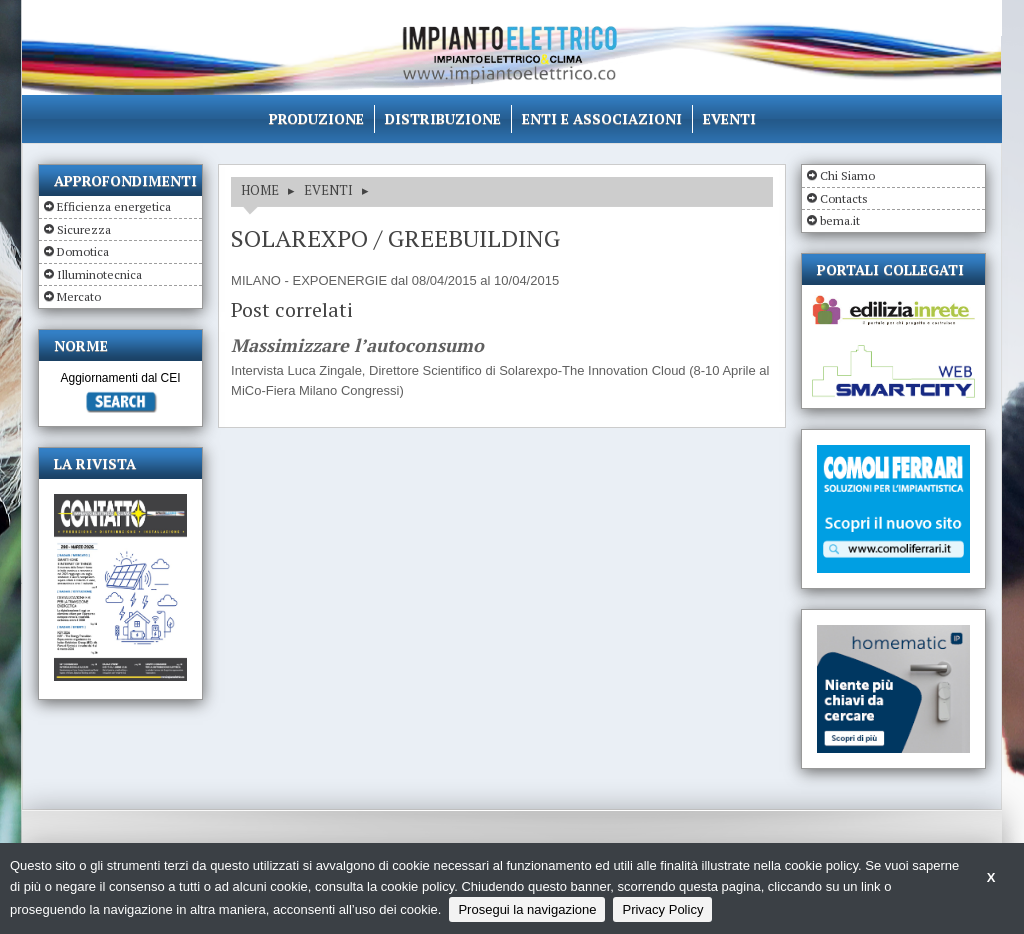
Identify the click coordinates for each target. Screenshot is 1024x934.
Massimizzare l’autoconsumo (357, 346)
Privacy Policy (662, 909)
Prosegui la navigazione (527, 909)
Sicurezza (84, 229)
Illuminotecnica (99, 274)
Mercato (79, 296)
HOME (260, 190)
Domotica (83, 251)
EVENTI (328, 190)
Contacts (844, 198)
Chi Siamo (847, 175)
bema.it (840, 220)
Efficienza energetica (114, 206)
